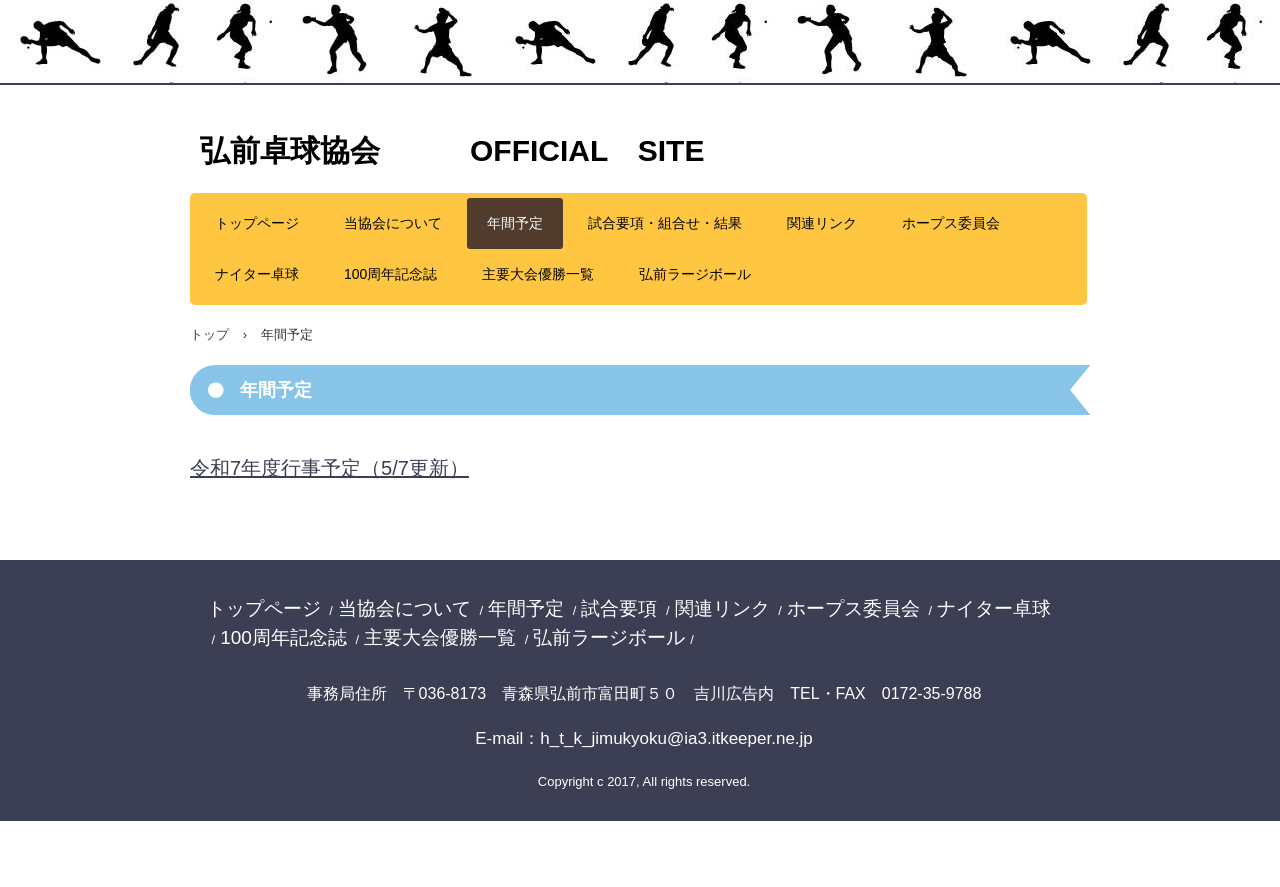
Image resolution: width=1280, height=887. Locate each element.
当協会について (393, 223)
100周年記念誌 (390, 274)
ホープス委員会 (951, 223)
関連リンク (822, 223)
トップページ (257, 223)
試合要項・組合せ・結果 (665, 223)
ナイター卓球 (257, 274)
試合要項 (619, 608)
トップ (209, 334)
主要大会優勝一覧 (538, 274)
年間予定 (515, 223)
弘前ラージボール (695, 274)
